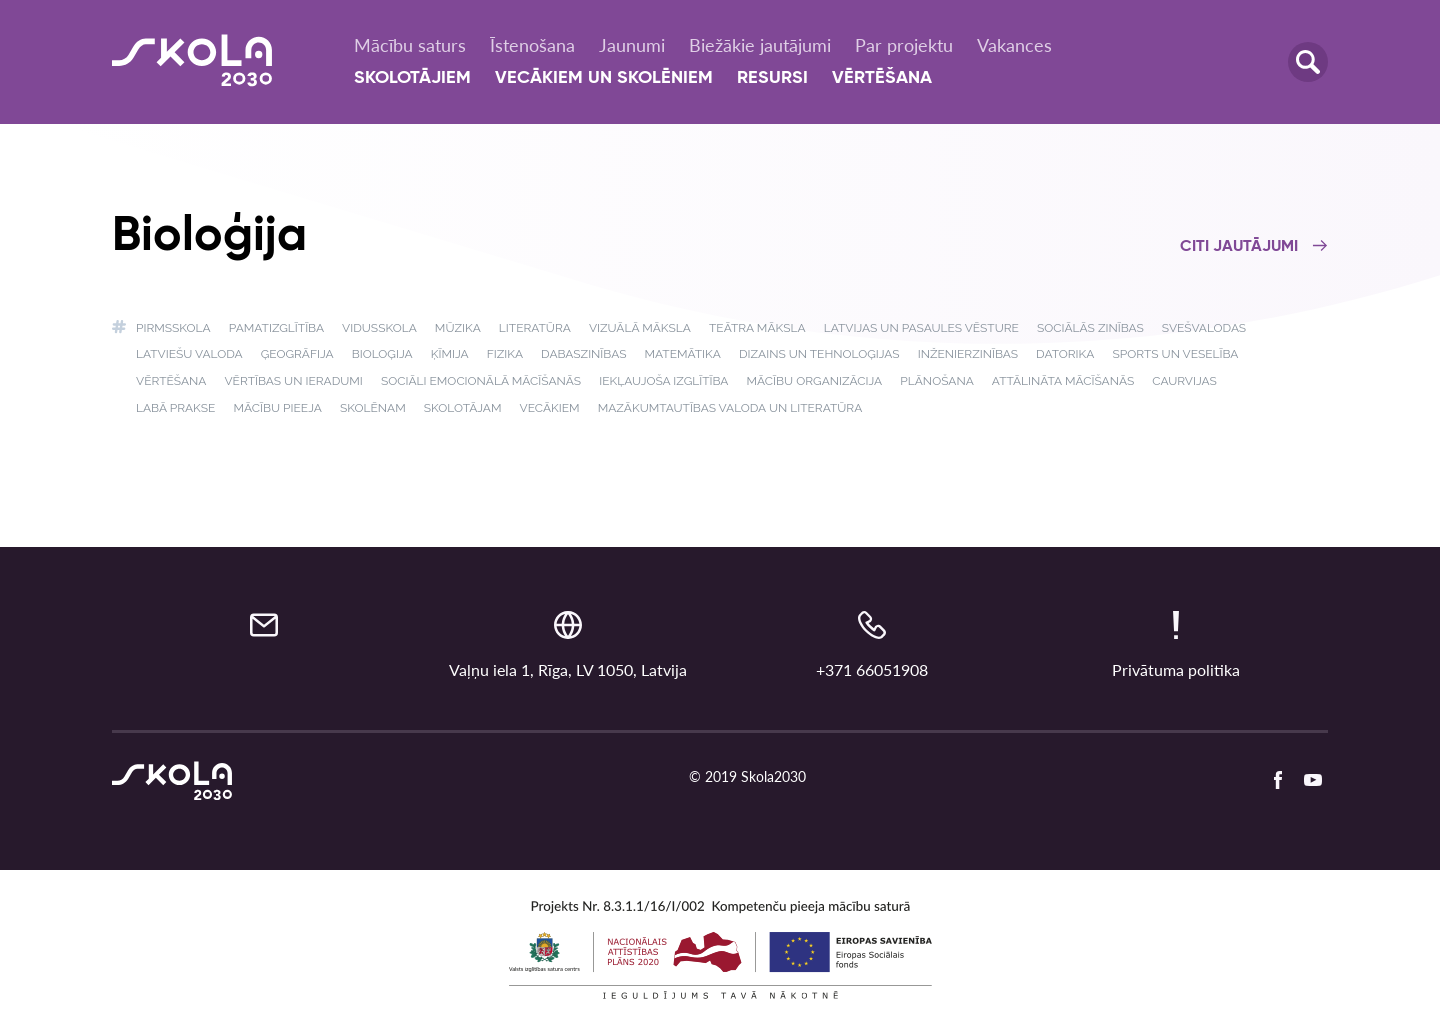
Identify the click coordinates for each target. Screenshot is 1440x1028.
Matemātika (683, 354)
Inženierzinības (968, 354)
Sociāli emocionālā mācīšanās (481, 381)
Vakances (1014, 45)
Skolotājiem (412, 78)
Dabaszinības (583, 354)
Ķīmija (450, 354)
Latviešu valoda (189, 354)
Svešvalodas (1204, 328)
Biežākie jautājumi (760, 45)
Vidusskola (379, 328)
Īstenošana (532, 45)
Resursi (772, 78)
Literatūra (535, 328)
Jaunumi (632, 45)
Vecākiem (550, 408)
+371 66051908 (872, 669)
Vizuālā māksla (640, 328)
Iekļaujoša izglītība (663, 381)
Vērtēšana (882, 78)
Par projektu (904, 45)
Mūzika (458, 328)
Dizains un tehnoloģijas (819, 354)
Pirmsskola (173, 328)
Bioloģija (382, 354)
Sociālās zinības (1090, 328)
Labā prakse (175, 408)
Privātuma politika (1176, 669)
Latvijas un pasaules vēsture (921, 328)
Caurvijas (1184, 381)
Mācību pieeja (277, 408)
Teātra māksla (757, 328)
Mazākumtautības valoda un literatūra (730, 408)
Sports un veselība (1175, 354)
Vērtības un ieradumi (293, 381)
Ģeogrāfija (297, 354)
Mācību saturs (410, 45)
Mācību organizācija (815, 381)
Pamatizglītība (276, 328)
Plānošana (936, 381)
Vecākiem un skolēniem (604, 78)
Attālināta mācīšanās (1063, 381)
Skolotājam (463, 408)
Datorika (1065, 354)
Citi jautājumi (1254, 247)
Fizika (505, 354)
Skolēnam (373, 408)
